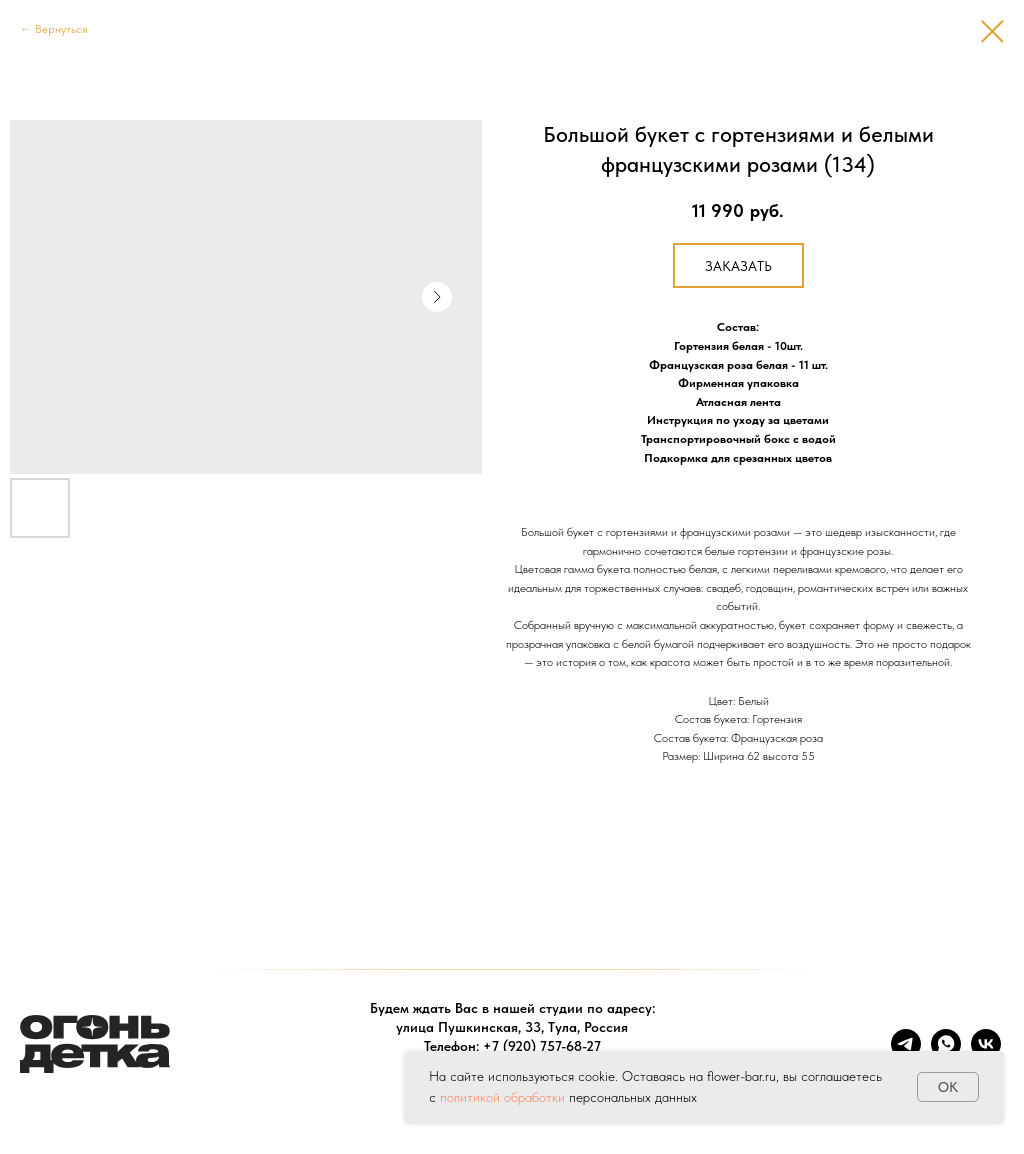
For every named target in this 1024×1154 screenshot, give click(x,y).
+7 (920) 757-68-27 (542, 1046)
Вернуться (61, 29)
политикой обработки (502, 1097)
